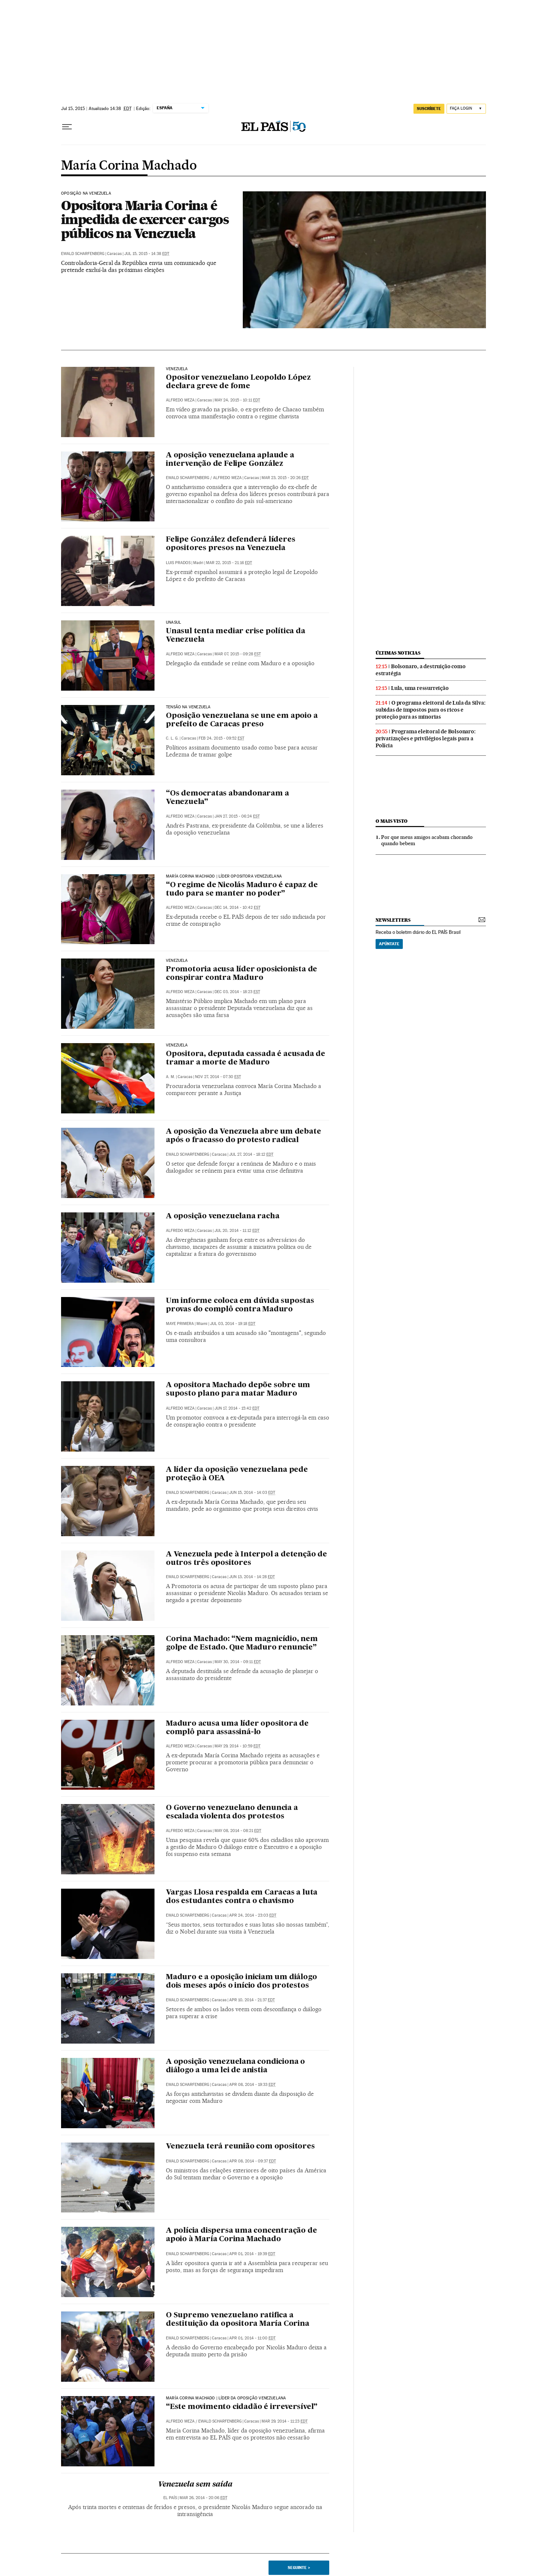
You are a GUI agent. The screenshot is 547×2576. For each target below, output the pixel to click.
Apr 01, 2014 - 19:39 (252, 2253)
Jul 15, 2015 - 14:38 (146, 253)
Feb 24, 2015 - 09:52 (221, 738)
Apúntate (389, 943)
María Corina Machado (128, 166)
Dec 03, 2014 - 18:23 (237, 991)
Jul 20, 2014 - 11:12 (236, 1230)
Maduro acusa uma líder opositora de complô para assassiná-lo (237, 1728)
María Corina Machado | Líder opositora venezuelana (224, 876)
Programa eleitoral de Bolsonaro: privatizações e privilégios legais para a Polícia (426, 738)
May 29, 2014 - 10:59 (237, 1746)
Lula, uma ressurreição (420, 688)
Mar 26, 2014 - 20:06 (203, 2497)
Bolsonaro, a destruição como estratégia (420, 670)
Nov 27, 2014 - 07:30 (218, 1076)
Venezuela (177, 369)
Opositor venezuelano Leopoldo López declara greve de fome (238, 382)
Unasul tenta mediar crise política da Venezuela (235, 636)
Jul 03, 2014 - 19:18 (232, 1323)
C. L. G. (172, 738)
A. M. (170, 1076)
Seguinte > (299, 2567)
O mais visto (392, 821)
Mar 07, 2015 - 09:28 (237, 654)
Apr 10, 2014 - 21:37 (252, 2000)
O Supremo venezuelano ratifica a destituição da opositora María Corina (237, 2320)
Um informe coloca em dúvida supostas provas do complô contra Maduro (240, 1305)
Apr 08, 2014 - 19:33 (252, 2084)
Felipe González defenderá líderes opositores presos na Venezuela (230, 544)
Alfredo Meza (180, 400)
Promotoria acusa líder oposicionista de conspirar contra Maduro (241, 974)
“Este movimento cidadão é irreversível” (241, 2407)
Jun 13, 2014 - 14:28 (252, 1576)
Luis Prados (178, 562)
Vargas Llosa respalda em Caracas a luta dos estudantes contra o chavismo (241, 1897)
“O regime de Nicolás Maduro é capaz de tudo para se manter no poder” (241, 889)
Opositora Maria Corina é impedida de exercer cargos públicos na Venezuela (145, 219)
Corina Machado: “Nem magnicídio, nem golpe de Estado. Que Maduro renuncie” (242, 1643)
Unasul (173, 622)
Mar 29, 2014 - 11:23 (285, 2421)
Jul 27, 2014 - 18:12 (251, 1154)
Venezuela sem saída (195, 2484)
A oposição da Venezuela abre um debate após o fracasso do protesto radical (243, 1136)
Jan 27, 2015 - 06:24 (237, 816)
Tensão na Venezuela (188, 707)
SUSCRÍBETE (429, 108)
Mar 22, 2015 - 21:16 (229, 562)
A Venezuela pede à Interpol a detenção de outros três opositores (246, 1559)
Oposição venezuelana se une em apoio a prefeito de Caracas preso (241, 720)
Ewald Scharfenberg (82, 253)
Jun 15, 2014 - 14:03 (252, 1492)
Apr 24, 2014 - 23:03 (252, 1915)
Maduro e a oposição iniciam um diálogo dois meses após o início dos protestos (241, 1981)
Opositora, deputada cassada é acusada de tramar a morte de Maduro (245, 1058)
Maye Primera (180, 1323)
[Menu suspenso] (67, 127)
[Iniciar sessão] (466, 109)
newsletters (393, 920)
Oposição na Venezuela (86, 193)
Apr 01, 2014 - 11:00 (252, 2338)
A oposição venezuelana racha (222, 1216)
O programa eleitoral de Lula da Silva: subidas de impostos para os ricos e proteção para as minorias (430, 709)
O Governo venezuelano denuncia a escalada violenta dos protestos (232, 1812)
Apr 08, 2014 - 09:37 (252, 2161)
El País (170, 2497)
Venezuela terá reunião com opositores (240, 2146)
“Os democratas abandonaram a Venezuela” (227, 798)
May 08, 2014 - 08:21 (237, 1830)
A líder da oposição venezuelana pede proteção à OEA (237, 1474)
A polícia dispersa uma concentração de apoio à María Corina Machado (241, 2235)
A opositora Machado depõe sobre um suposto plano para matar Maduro (238, 1389)
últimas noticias (398, 653)
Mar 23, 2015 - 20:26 (285, 477)
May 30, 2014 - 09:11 (237, 1661)
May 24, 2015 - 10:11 (237, 400)
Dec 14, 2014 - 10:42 (237, 907)
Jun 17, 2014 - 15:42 (236, 1408)
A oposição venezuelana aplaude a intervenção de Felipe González (230, 460)
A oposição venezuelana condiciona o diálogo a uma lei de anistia (235, 2066)
